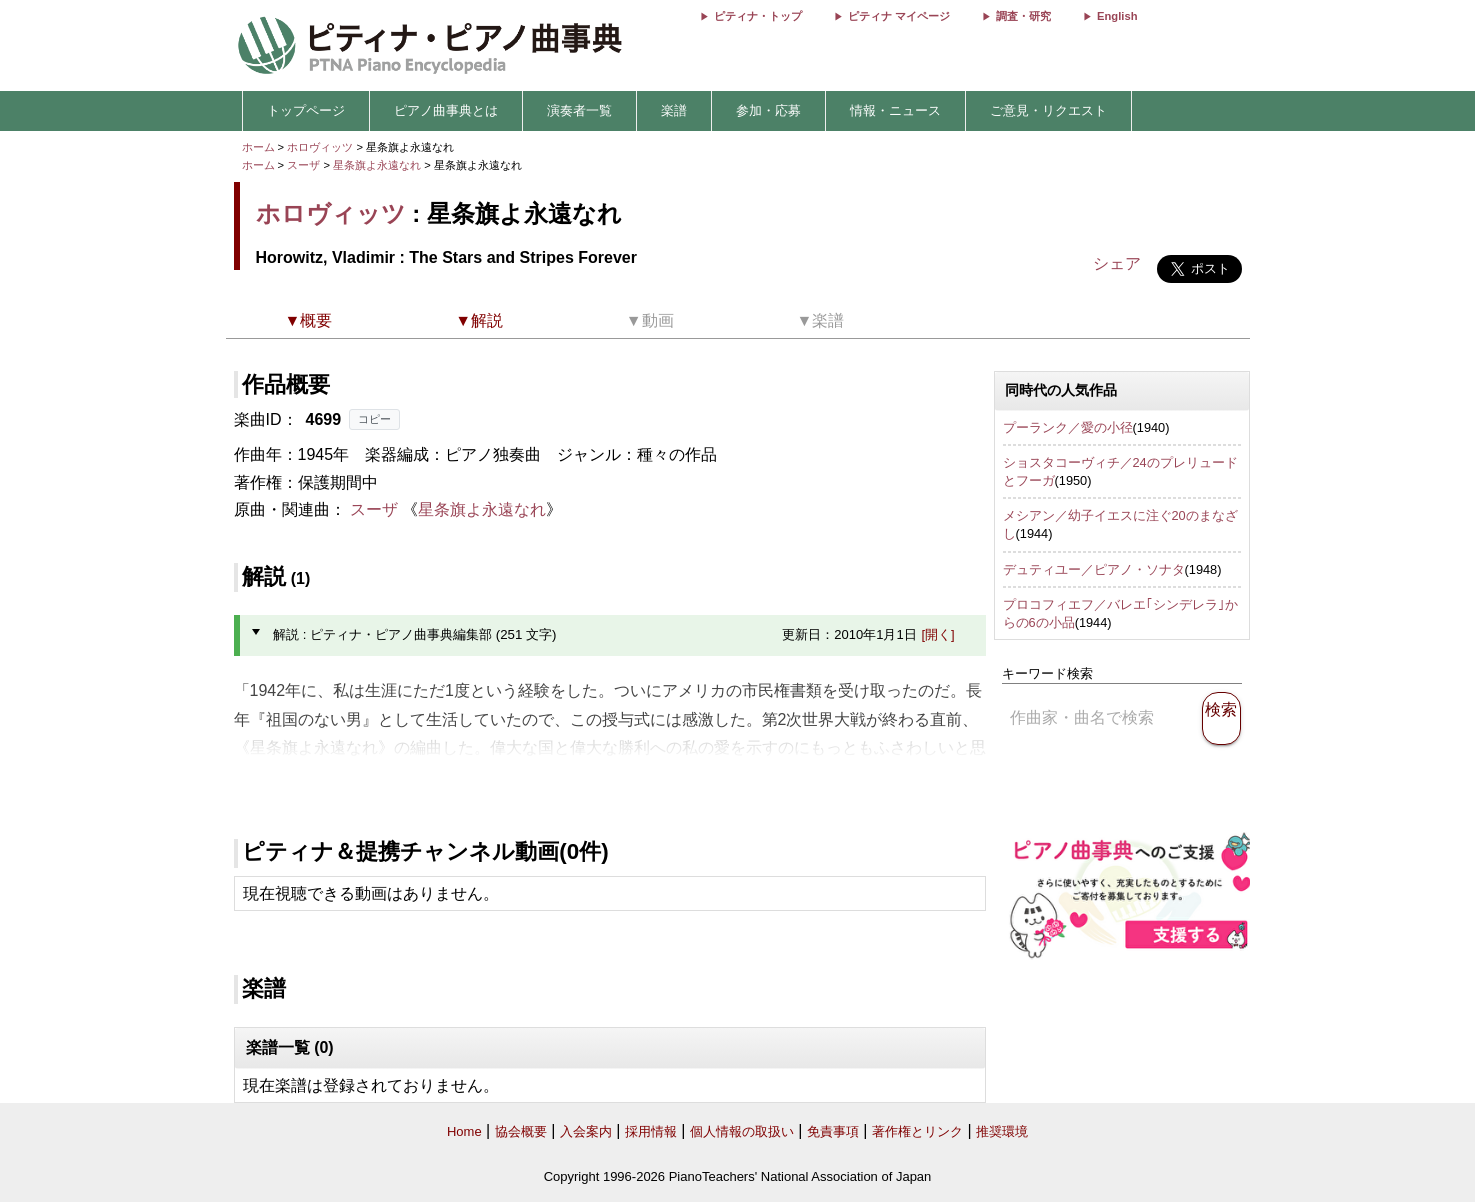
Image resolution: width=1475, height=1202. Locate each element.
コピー (374, 419)
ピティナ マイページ (899, 16)
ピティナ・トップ (758, 16)
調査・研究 (1023, 16)
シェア (1117, 263)
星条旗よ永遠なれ (378, 165)
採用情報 (651, 1131)
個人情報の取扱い (742, 1131)
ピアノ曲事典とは (446, 110)
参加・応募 (768, 110)
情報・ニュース (895, 110)
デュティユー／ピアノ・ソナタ (1094, 569)
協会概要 (521, 1131)
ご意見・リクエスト (1048, 110)
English (1117, 16)
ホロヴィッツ (320, 147)
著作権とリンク (917, 1131)
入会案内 (586, 1131)
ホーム (258, 147)
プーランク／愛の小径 (1068, 427)
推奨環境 (1002, 1131)
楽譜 (674, 110)
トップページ (306, 110)
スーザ (303, 165)
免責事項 (833, 1131)
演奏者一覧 (579, 110)
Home (464, 1131)
